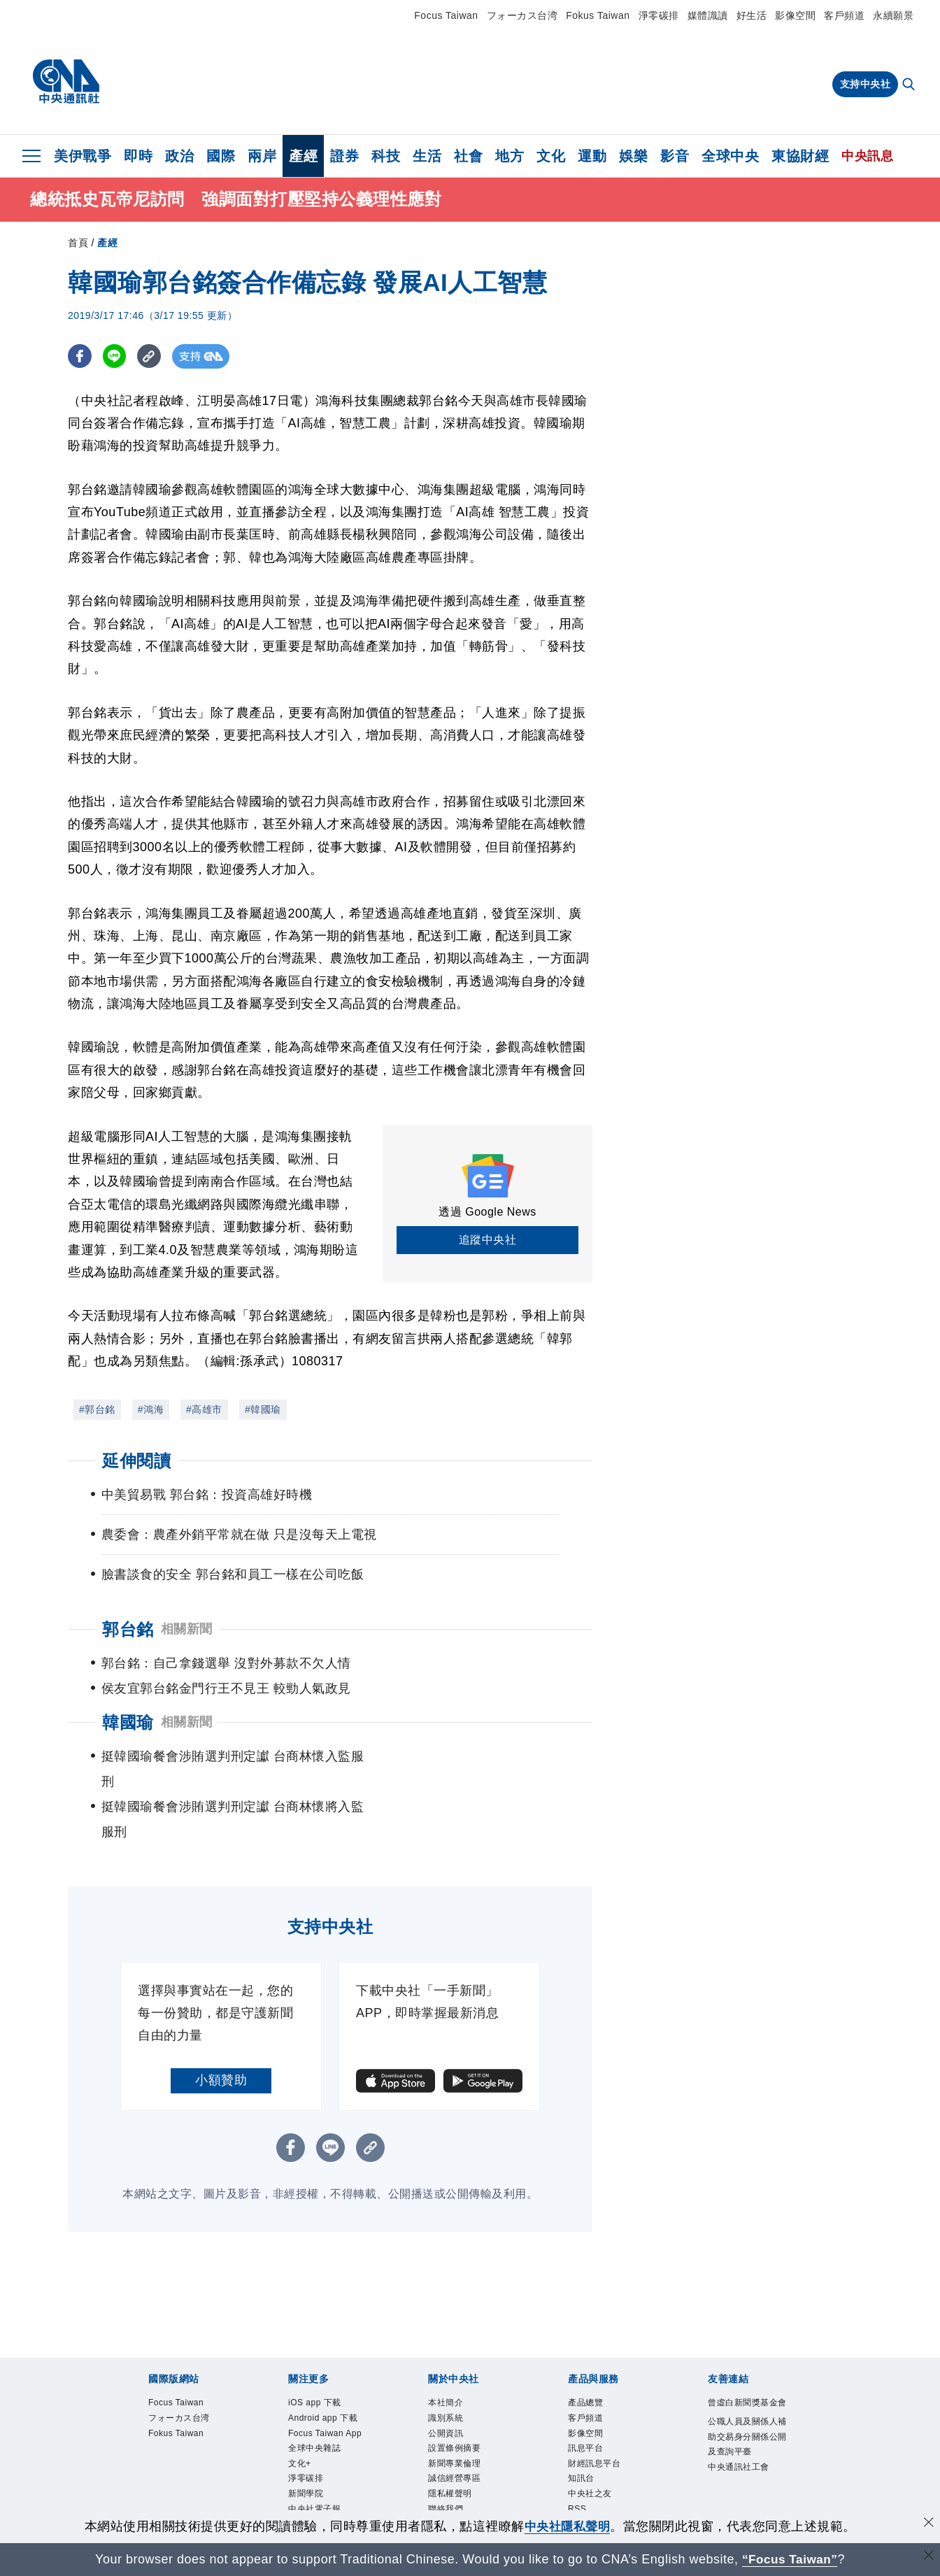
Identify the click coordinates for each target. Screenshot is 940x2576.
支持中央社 (865, 84)
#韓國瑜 (263, 1409)
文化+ (300, 2416)
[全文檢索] (910, 85)
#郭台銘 (97, 1409)
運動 (592, 156)
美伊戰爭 (82, 156)
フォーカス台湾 (522, 15)
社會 (468, 156)
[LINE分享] (116, 356)
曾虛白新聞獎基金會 (745, 2360)
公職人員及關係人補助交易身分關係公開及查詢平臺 (745, 2403)
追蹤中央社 (488, 1240)
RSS (578, 2464)
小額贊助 (221, 2030)
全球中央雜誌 (316, 2401)
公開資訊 (447, 2384)
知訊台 (582, 2432)
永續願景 (893, 15)
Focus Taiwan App (327, 2384)
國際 (220, 156)
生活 (427, 156)
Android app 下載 (325, 2368)
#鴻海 (151, 1409)
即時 (138, 156)
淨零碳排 (659, 15)
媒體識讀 (708, 15)
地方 (509, 156)
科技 (385, 156)
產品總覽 (587, 2352)
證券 (344, 156)
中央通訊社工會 (741, 2435)
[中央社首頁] (66, 81)
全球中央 (730, 156)
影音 (674, 156)
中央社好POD (317, 2480)
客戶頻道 (844, 15)
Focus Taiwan (446, 15)
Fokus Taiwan (597, 15)
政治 (179, 156)
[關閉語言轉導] (928, 2557)
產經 (303, 156)
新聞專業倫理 (456, 2416)
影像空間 (795, 15)
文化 (550, 156)
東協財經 (800, 156)
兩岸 (262, 156)
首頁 (78, 242)
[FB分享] (80, 356)
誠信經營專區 (456, 2432)
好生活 (751, 15)
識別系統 (447, 2368)
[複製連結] (151, 356)
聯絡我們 (447, 2464)
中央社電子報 (316, 2464)
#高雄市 (204, 1409)
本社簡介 (447, 2352)
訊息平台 (587, 2401)
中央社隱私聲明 (567, 2526)
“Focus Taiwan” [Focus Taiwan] (790, 2559)
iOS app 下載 (316, 2352)
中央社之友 (591, 2448)
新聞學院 (307, 2448)
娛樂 (633, 156)
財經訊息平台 (596, 2416)
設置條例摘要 (456, 2401)
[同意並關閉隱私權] (928, 2524)
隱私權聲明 (452, 2448)
